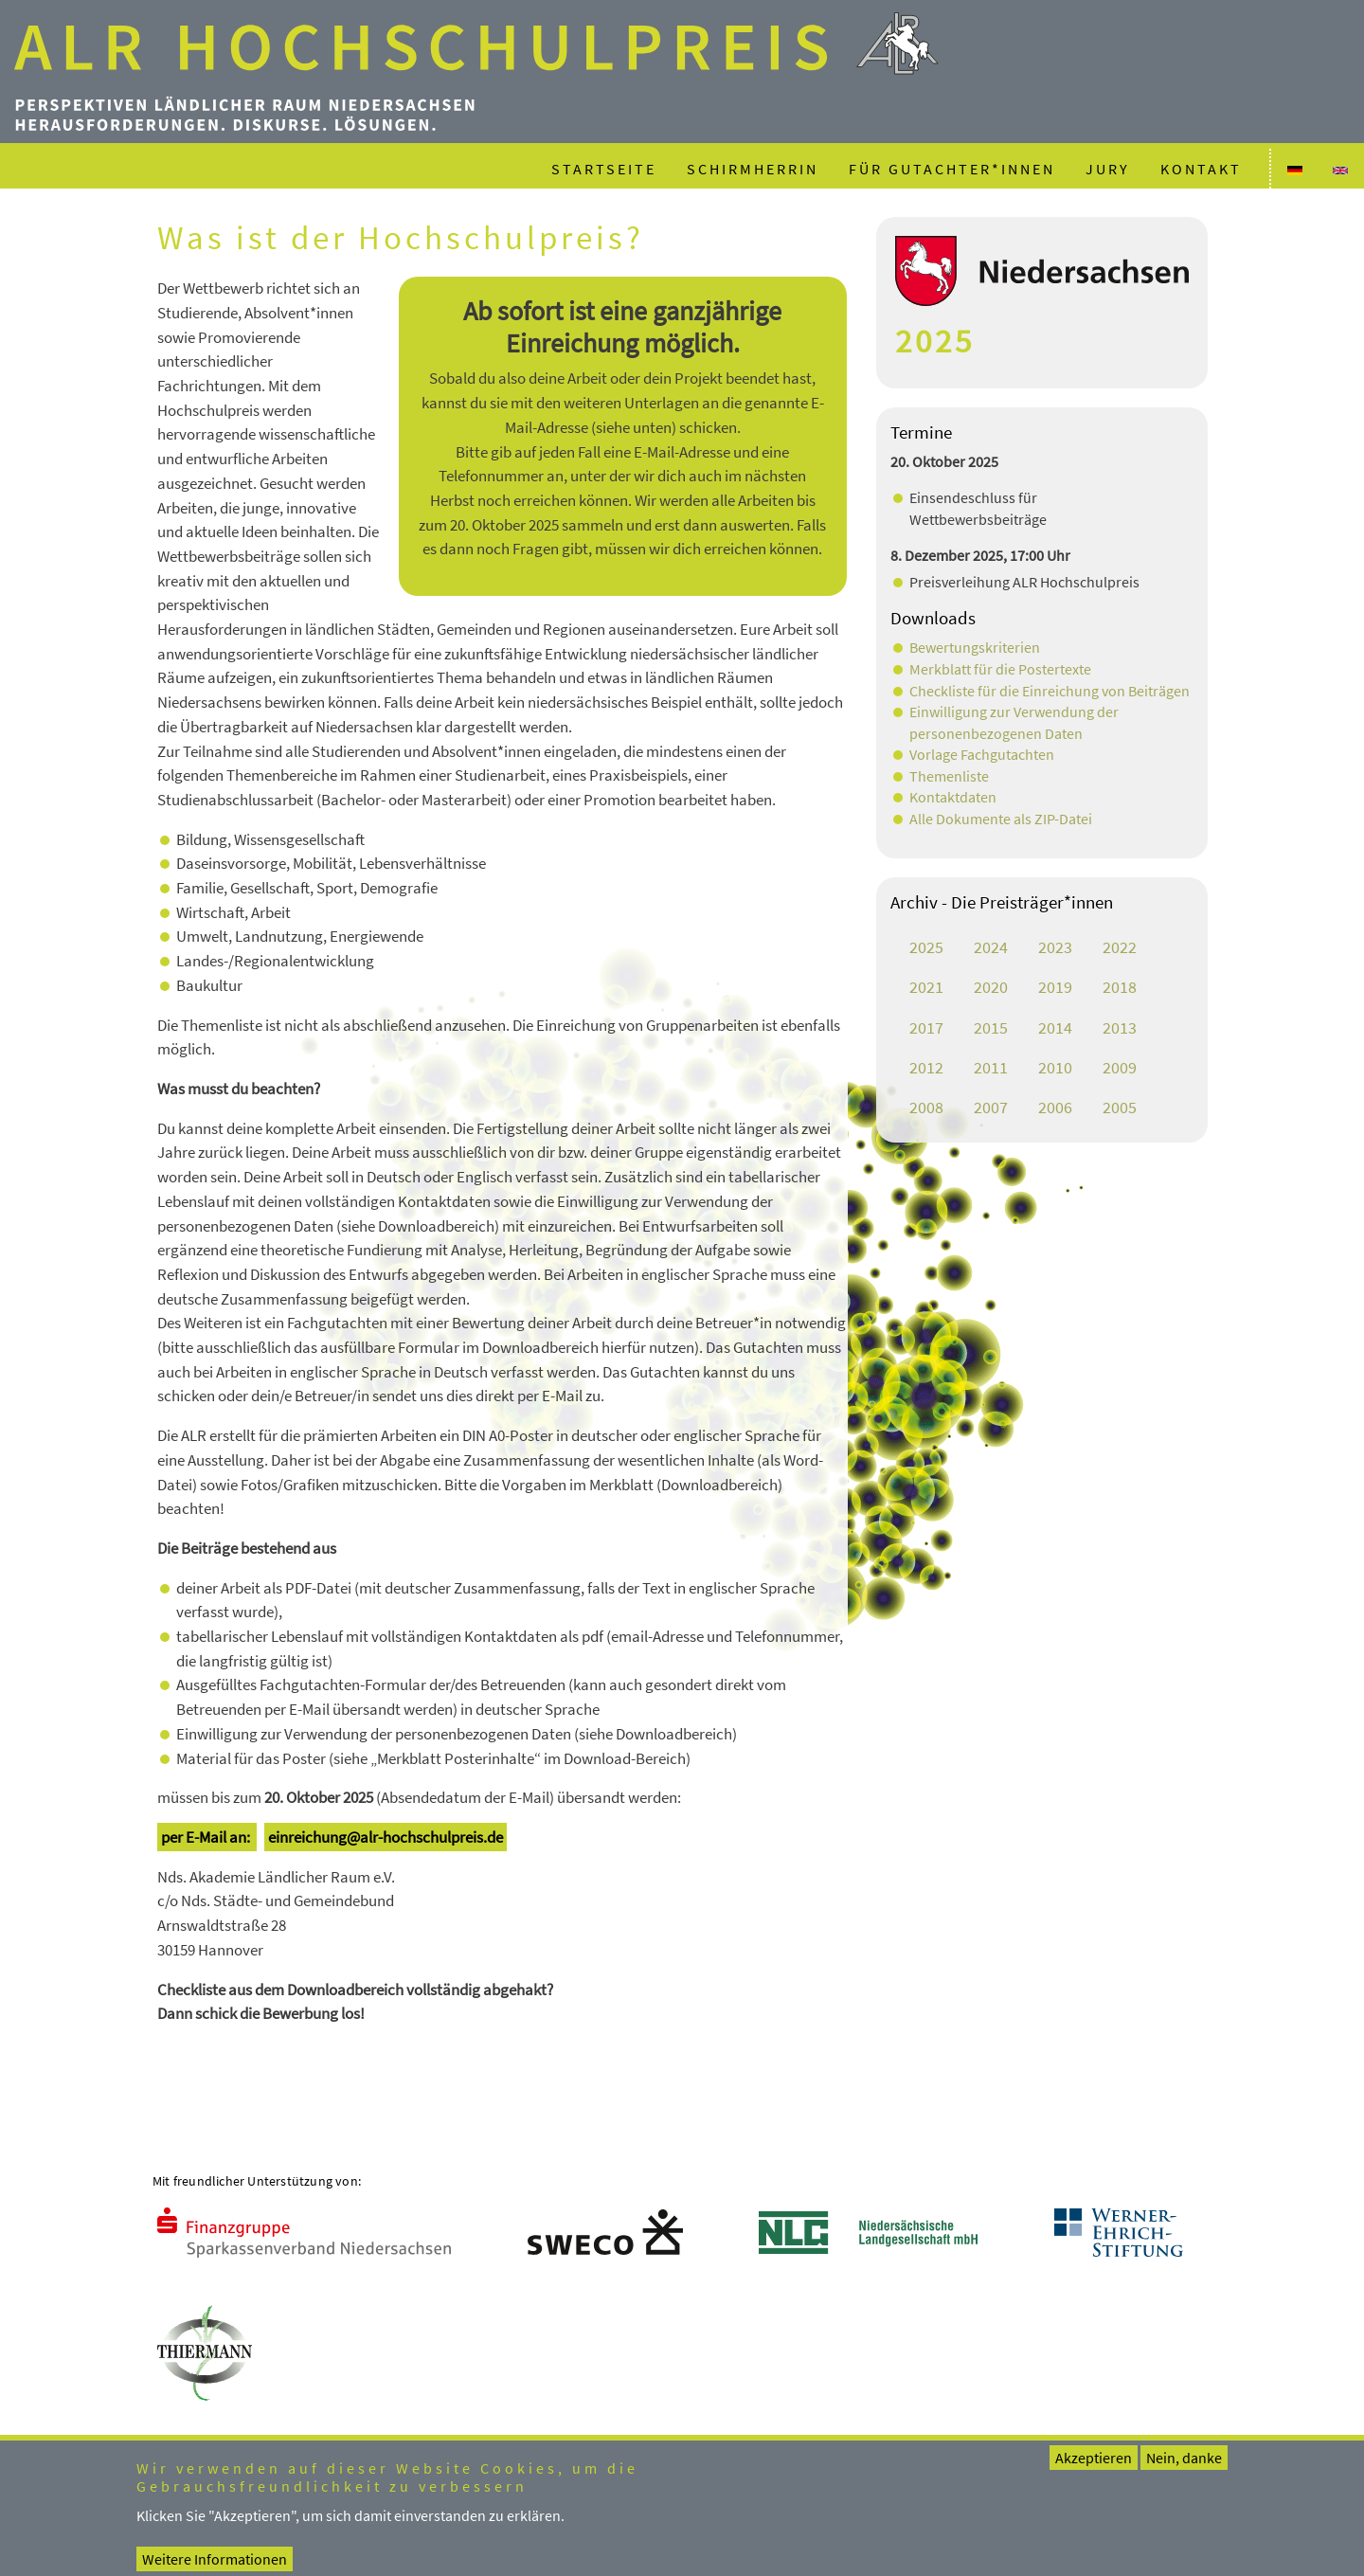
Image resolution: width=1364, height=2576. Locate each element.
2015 (991, 1028)
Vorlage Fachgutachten (981, 754)
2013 (1120, 1028)
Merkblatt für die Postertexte (1000, 668)
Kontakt (1201, 168)
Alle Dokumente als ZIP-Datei (1000, 818)
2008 (926, 1107)
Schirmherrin (752, 168)
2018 (1120, 987)
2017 (926, 1028)
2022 (1120, 947)
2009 (1120, 1067)
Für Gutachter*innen (952, 168)
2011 (991, 1067)
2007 (991, 1107)
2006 (1055, 1107)
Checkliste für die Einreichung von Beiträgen (1049, 690)
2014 (1055, 1028)
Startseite (603, 168)
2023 (1055, 947)
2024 (991, 947)
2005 (1120, 1107)
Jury (1108, 168)
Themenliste (949, 775)
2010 (1055, 1067)
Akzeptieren (1093, 2468)
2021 (926, 987)
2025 (926, 947)
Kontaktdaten (952, 796)
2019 (1055, 987)
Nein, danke (1184, 2468)
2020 (991, 987)
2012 (926, 1067)
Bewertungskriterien (974, 647)
